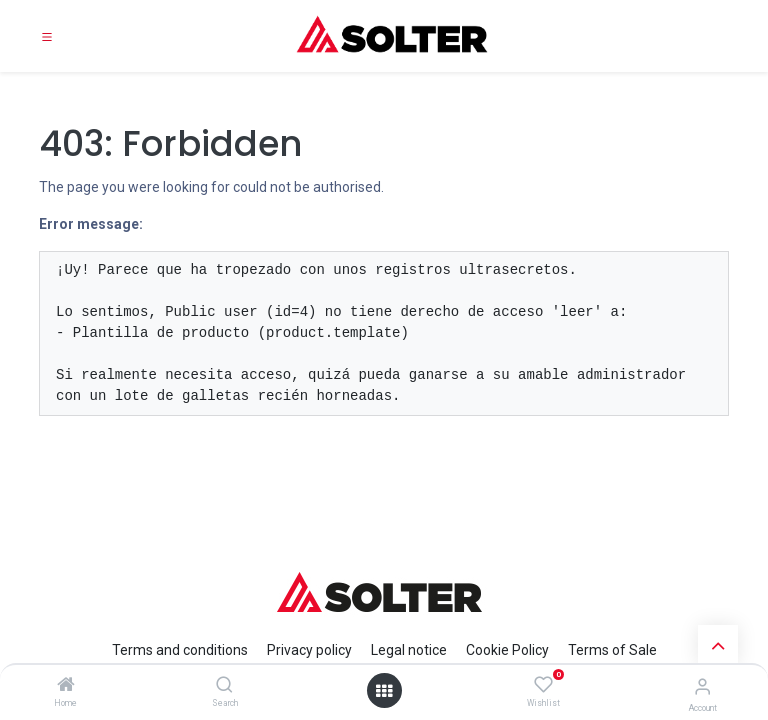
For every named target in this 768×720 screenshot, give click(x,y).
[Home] (66, 686)
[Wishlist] (543, 685)
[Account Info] (702, 686)
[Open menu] (384, 691)
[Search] (224, 686)
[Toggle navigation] (47, 36)
